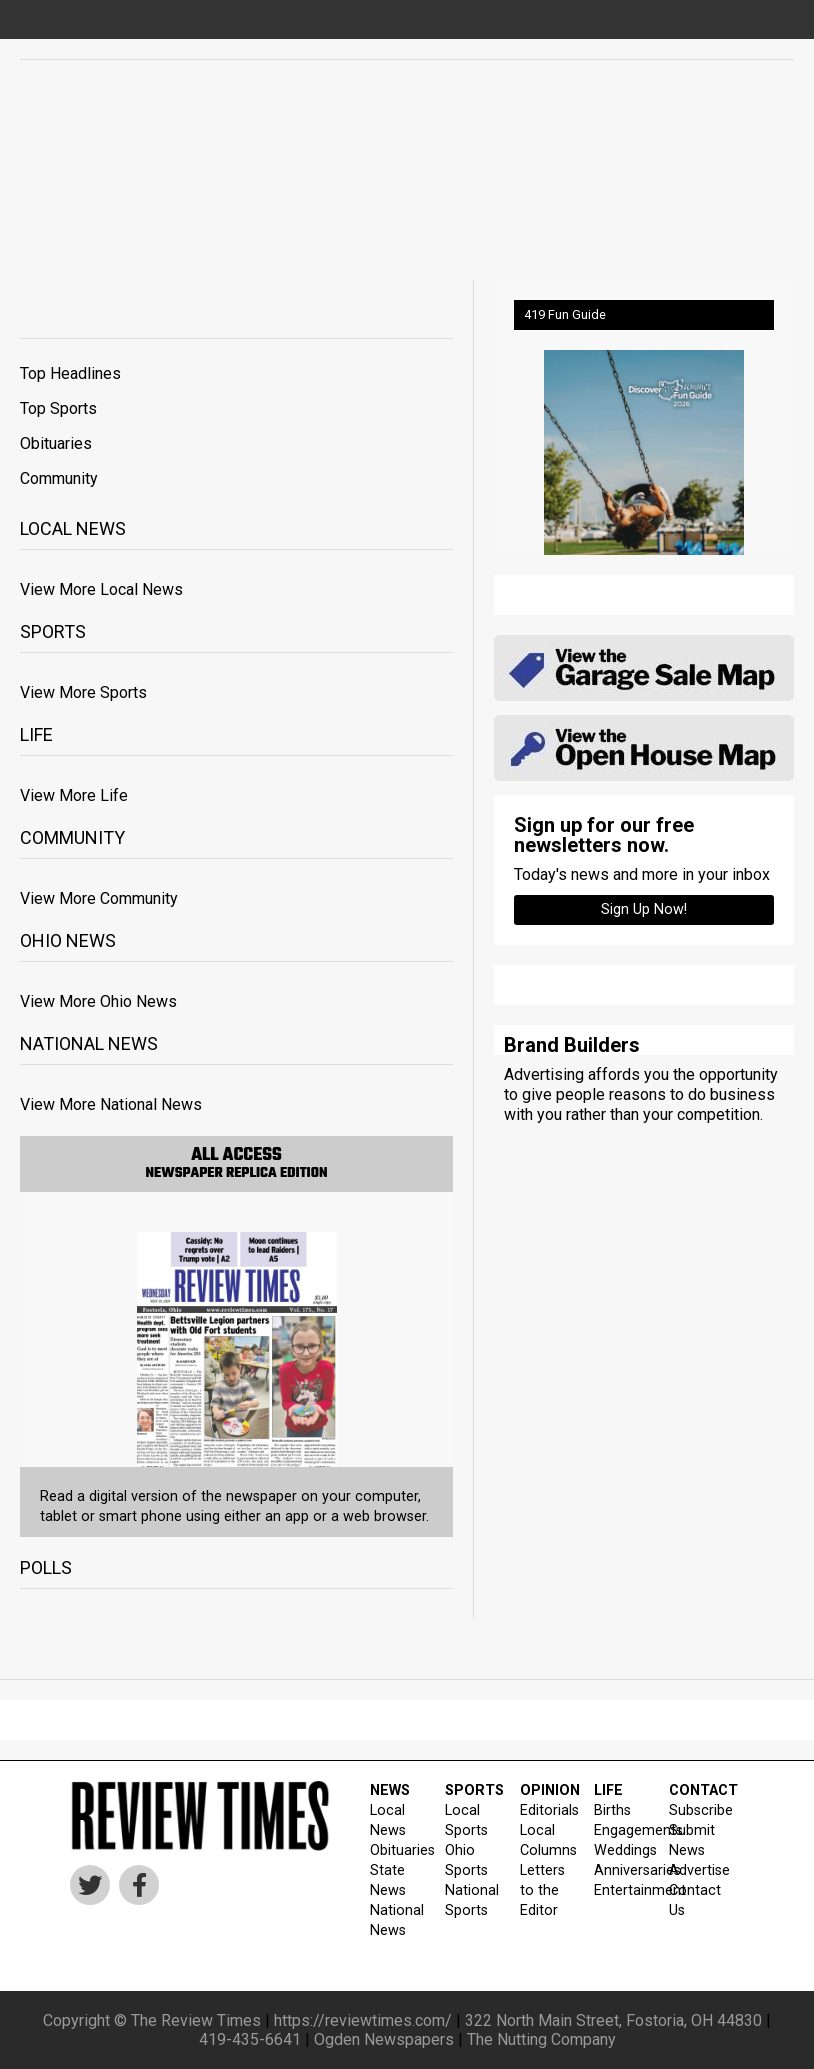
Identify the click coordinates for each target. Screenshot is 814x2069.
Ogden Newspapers (384, 2039)
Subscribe (694, 1810)
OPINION (545, 1790)
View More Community (99, 898)
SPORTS (470, 1790)
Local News (388, 1820)
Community (59, 478)
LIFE (608, 1790)
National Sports (470, 1900)
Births (612, 1810)
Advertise (694, 1870)
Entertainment (619, 1890)
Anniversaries (619, 1870)
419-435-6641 (250, 2039)
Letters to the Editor (542, 1890)
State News (388, 1880)
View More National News (111, 1104)
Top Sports (58, 408)
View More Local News (101, 589)
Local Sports (466, 1820)
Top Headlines (70, 373)
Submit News (692, 1840)
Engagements (619, 1830)
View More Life (74, 795)
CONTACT (694, 1790)
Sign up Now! (644, 909)
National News (395, 1920)
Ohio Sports (466, 1860)
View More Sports (83, 692)
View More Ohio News (98, 1001)
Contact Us (694, 1900)
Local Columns (545, 1840)
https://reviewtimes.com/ (363, 2020)
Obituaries (56, 443)
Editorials (545, 1810)
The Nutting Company (541, 2039)
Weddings (619, 1850)
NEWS (390, 1790)
